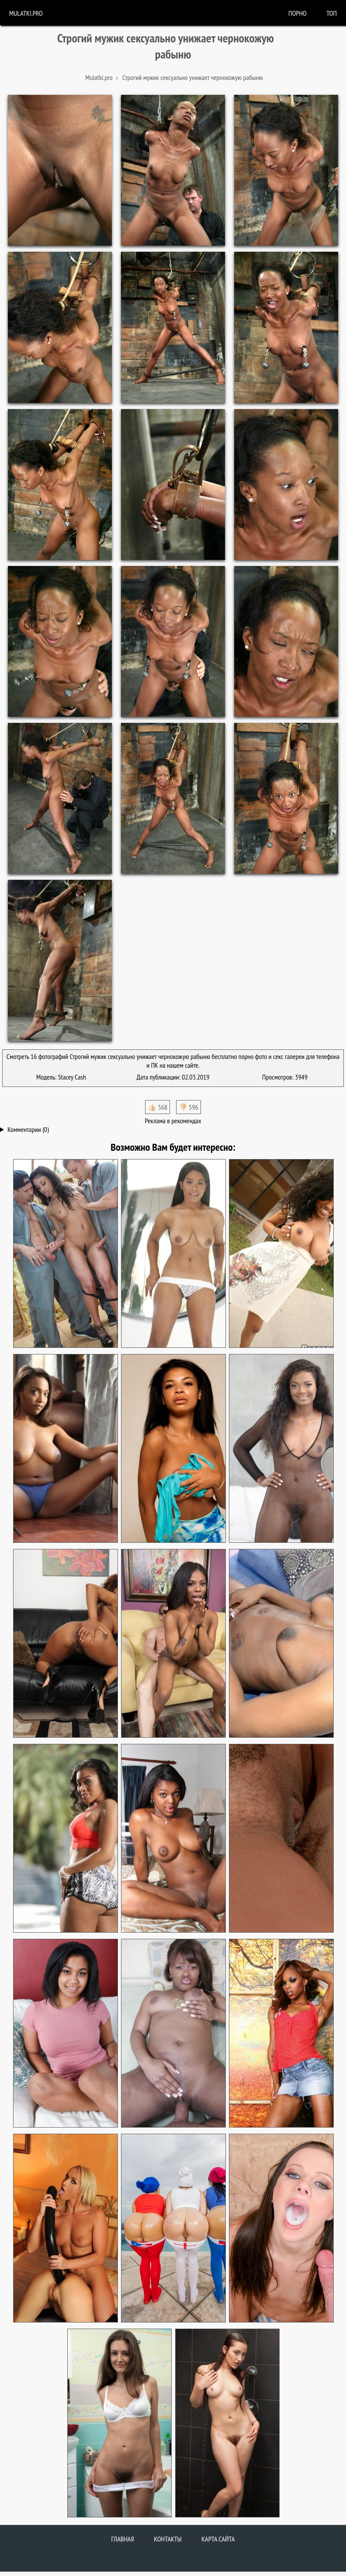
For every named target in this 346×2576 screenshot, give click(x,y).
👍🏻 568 (157, 1107)
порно (297, 13)
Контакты (168, 2538)
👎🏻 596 (188, 1107)
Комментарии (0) (28, 1129)
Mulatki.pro (26, 13)
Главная (122, 2538)
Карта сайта (218, 2538)
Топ (331, 13)
